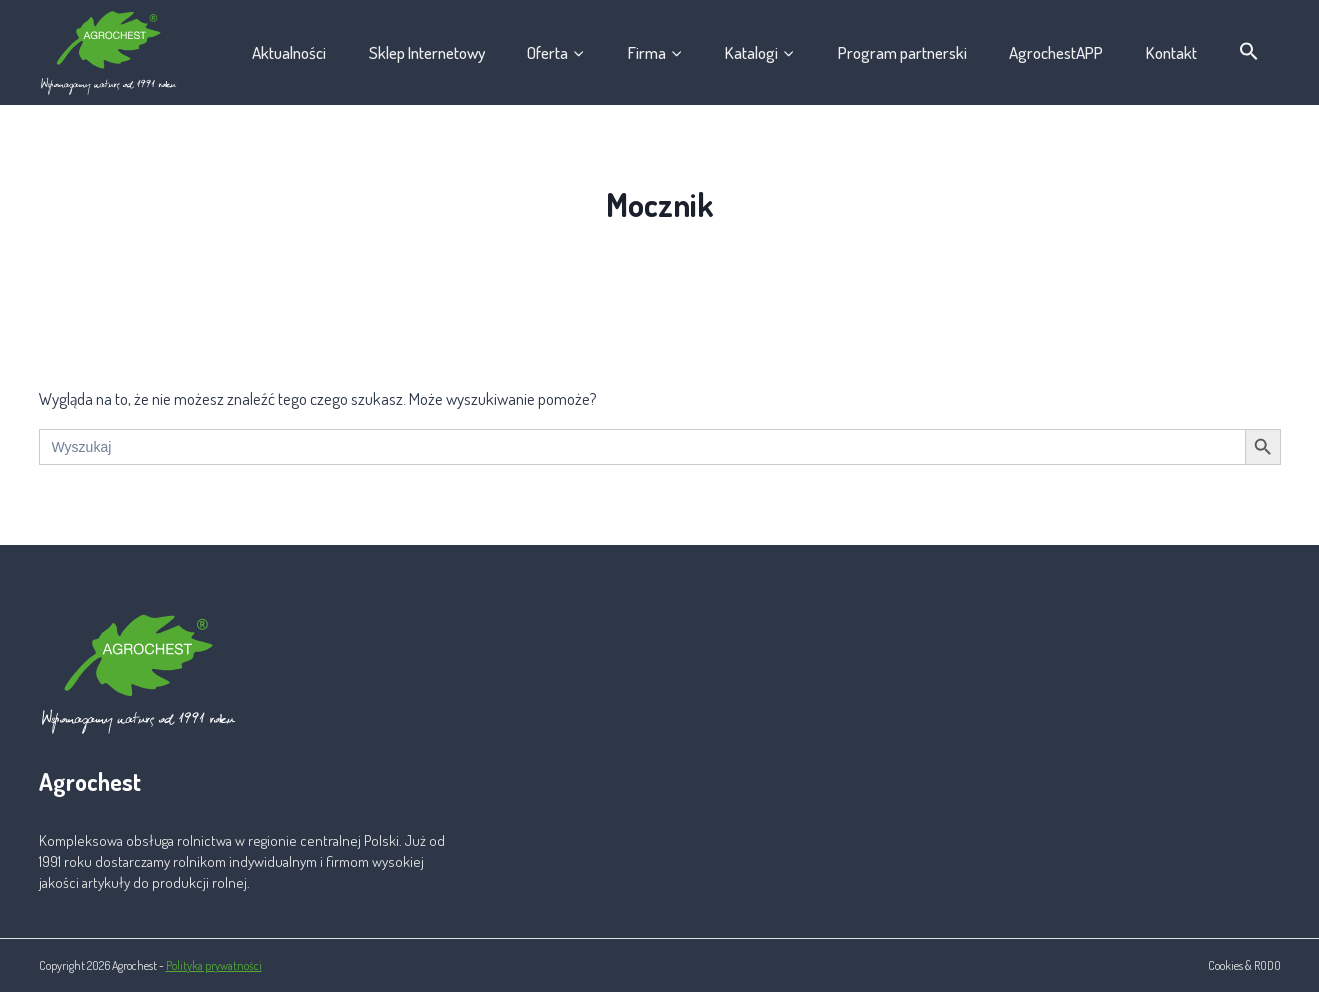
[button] (1249, 52)
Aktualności (289, 52)
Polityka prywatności (214, 965)
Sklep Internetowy (427, 52)
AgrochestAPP (1056, 52)
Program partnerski (902, 52)
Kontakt (1171, 52)
